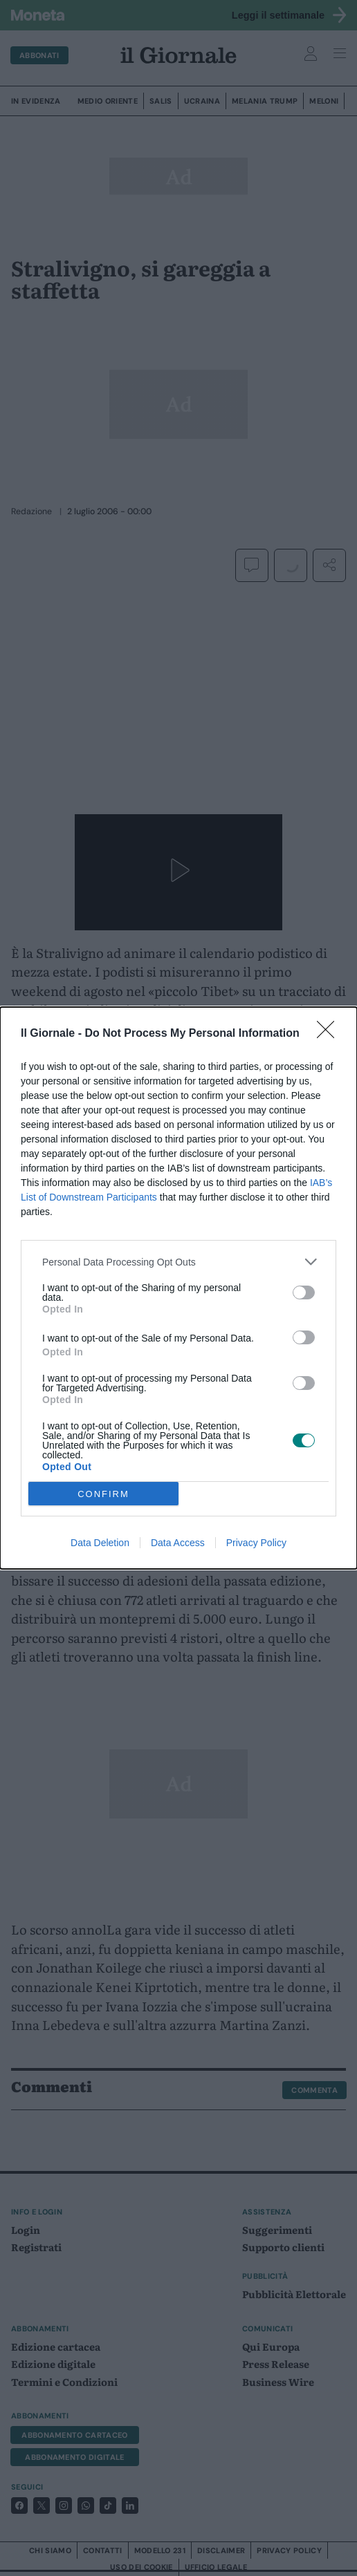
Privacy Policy (256, 1542)
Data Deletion (100, 1542)
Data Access (178, 1542)
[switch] (304, 1292)
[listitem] (178, 1261)
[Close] (330, 1034)
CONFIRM (103, 1494)
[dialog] (178, 1288)
